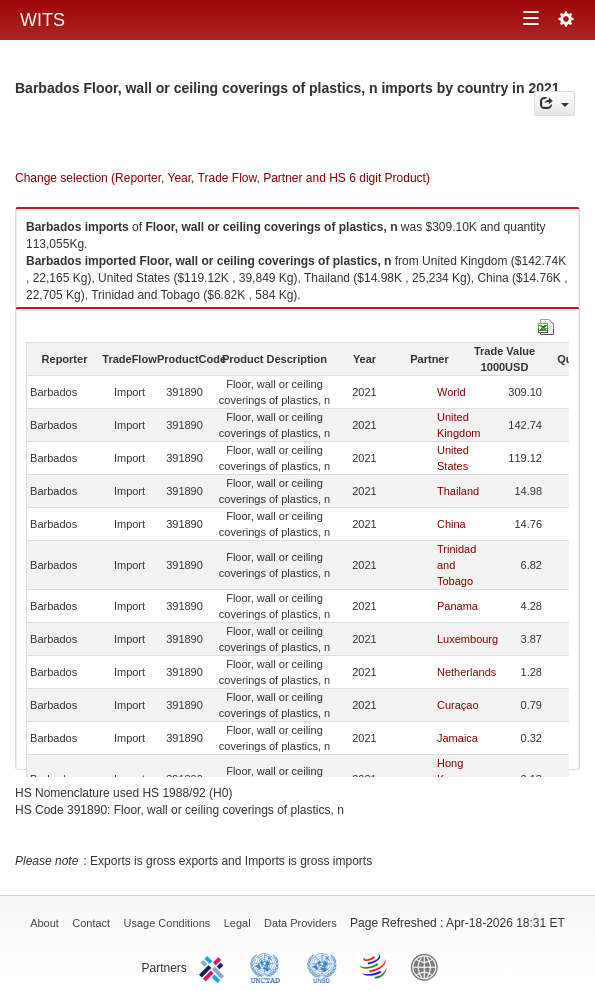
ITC (215, 966)
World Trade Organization (375, 966)
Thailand (458, 491)
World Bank (429, 966)
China (451, 524)
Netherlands (466, 672)
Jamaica (457, 738)
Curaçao (458, 705)
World (451, 392)
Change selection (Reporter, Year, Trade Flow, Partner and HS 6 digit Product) (222, 178)
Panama (457, 606)
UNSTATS (322, 966)
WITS (42, 20)
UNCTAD (269, 966)
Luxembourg (467, 639)
